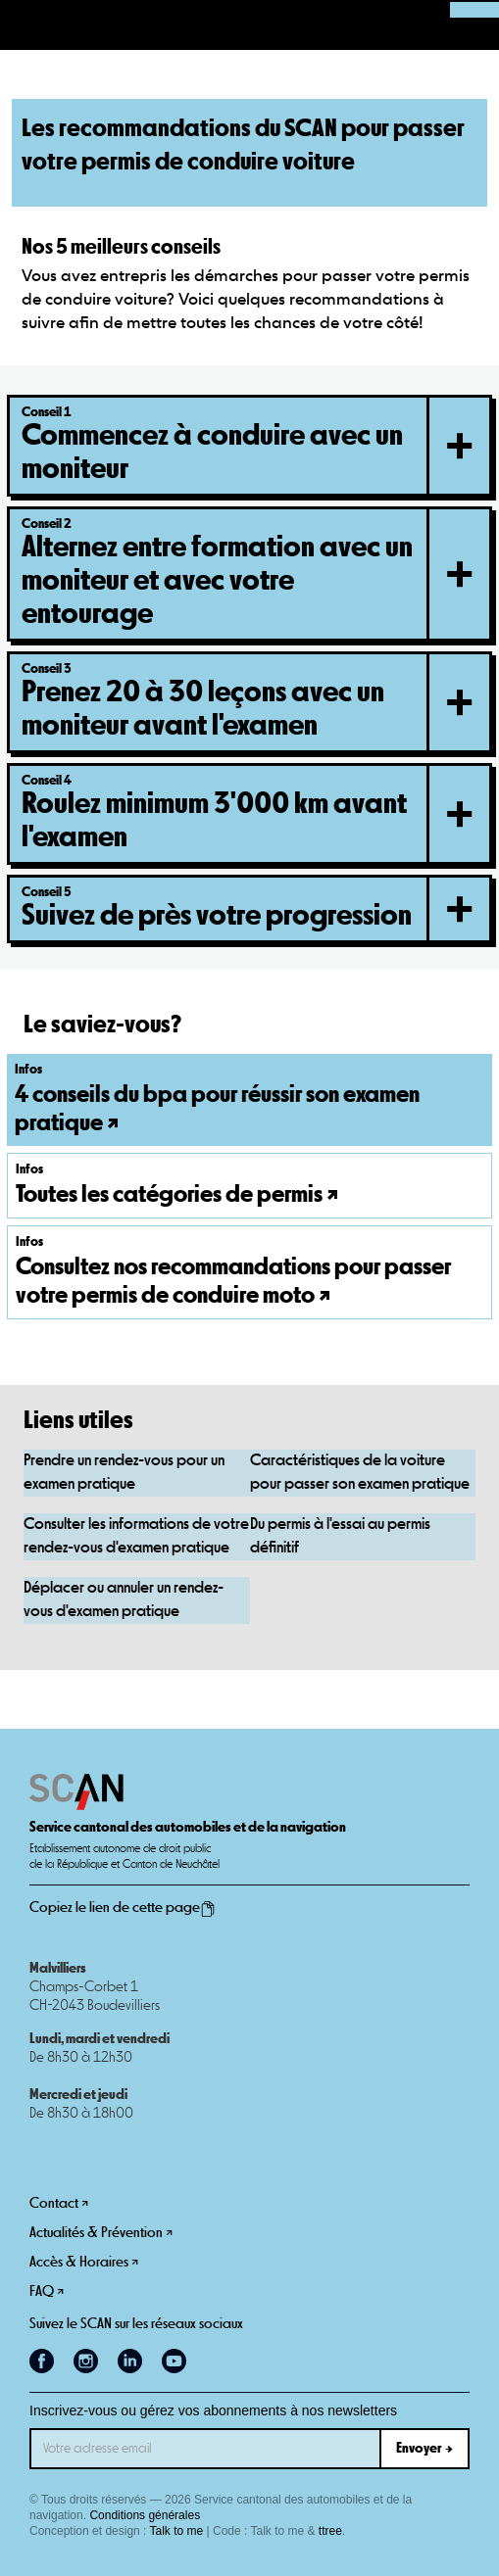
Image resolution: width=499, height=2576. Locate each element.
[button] (25, 25)
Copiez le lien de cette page (122, 1908)
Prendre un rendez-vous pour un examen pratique (124, 1473)
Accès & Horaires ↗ (83, 2262)
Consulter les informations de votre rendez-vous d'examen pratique (136, 1536)
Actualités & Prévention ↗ (101, 2232)
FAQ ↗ (46, 2291)
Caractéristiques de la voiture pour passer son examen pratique (360, 1473)
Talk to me (177, 2531)
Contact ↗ (58, 2203)
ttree (330, 2531)
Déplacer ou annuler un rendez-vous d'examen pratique (124, 1600)
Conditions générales (144, 2515)
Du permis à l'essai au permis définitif (340, 1536)
